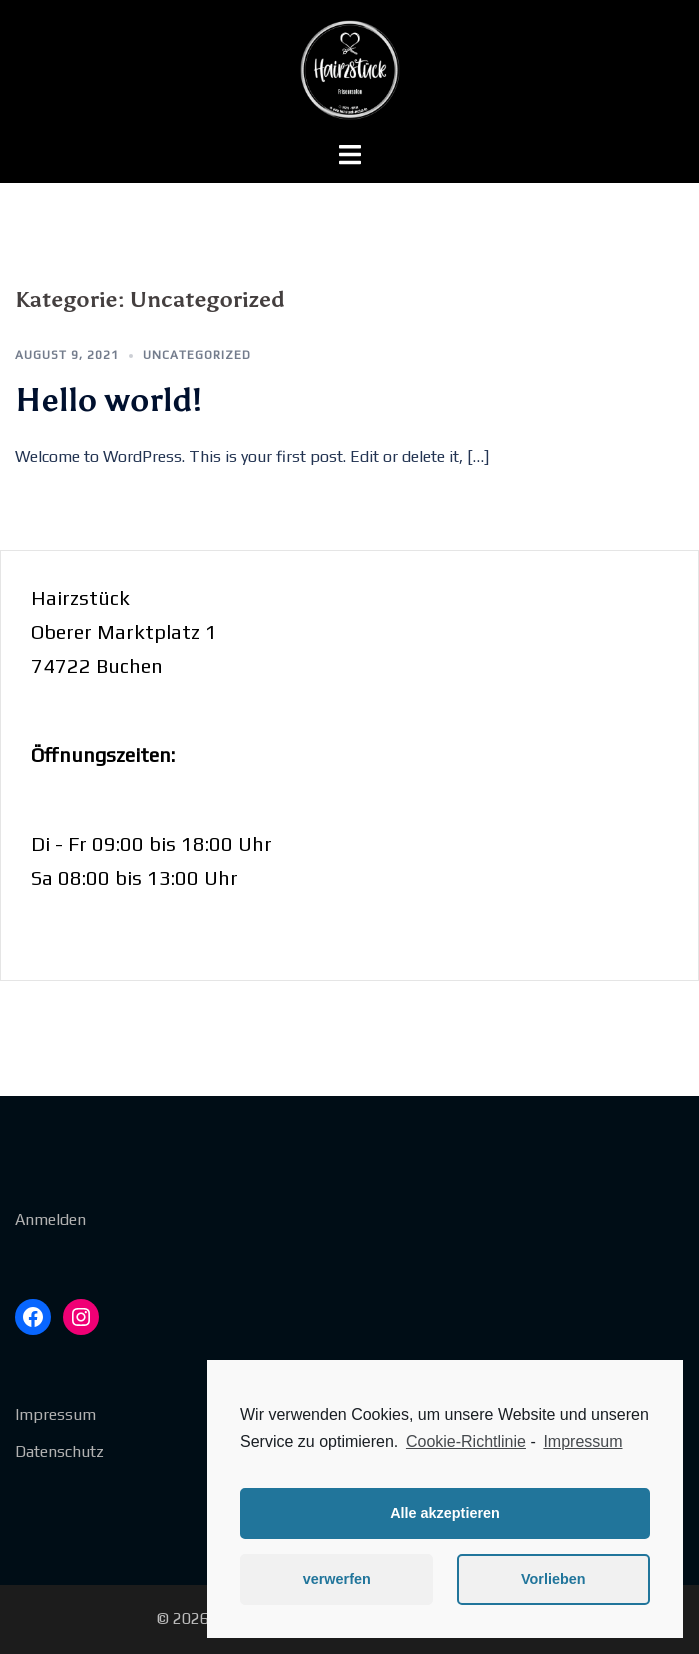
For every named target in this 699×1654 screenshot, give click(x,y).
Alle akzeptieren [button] (445, 1513)
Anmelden (50, 1219)
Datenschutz (59, 1451)
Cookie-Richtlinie (466, 1441)
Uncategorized (197, 355)
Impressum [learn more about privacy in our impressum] (582, 1441)
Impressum (55, 1414)
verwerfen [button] (337, 1579)
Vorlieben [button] (553, 1579)
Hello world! (108, 400)
